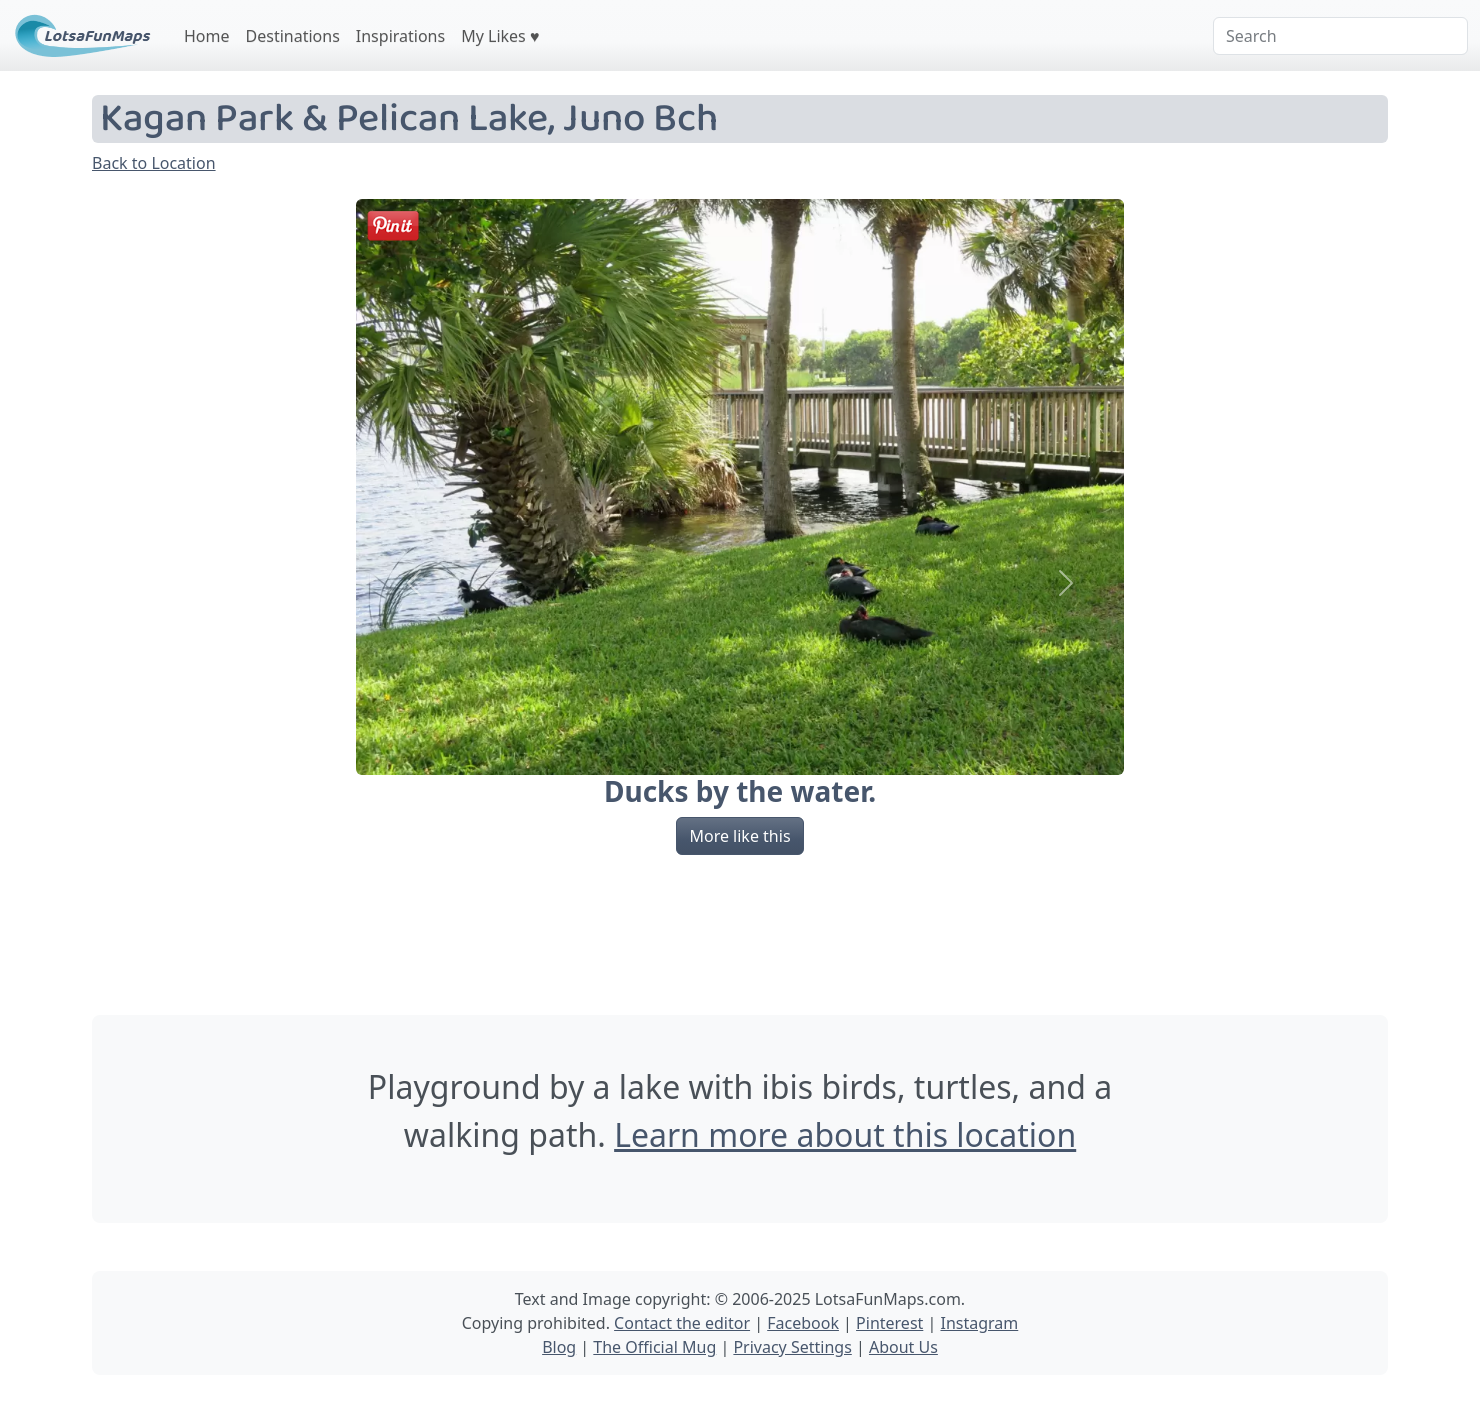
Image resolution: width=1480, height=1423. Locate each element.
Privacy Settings (792, 1347)
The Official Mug (654, 1347)
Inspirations (400, 36)
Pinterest (889, 1323)
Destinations (293, 36)
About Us (903, 1347)
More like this (739, 836)
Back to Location (154, 163)
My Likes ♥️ (500, 36)
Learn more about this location (845, 1134)
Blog (559, 1347)
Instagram (979, 1323)
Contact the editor (682, 1323)
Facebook (803, 1323)
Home (207, 36)
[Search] (1340, 36)
